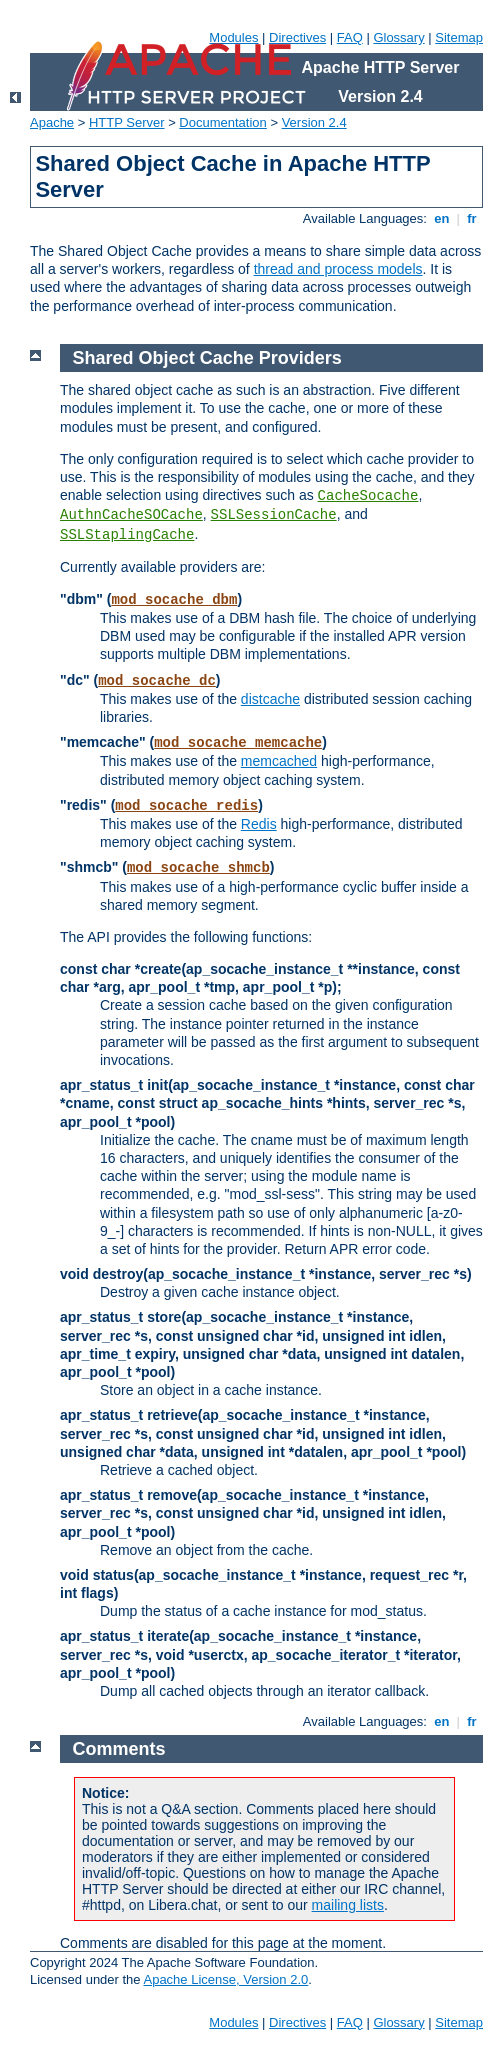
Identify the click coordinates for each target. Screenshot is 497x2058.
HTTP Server (127, 122)
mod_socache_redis (186, 806)
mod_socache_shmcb (198, 868)
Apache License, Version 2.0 (225, 1979)
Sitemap (459, 37)
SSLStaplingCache (127, 535)
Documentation (222, 122)
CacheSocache (368, 496)
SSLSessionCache (274, 515)
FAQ (350, 37)
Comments (119, 1749)
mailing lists (348, 1905)
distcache (270, 699)
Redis (259, 824)
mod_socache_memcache (238, 743)
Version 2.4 (314, 122)
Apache (52, 122)
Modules (233, 37)
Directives (297, 37)
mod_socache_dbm (174, 600)
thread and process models (338, 269)
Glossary (398, 37)
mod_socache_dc (157, 681)
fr (472, 218)
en (442, 218)
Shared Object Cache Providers (207, 358)
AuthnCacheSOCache (131, 515)
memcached (279, 761)
